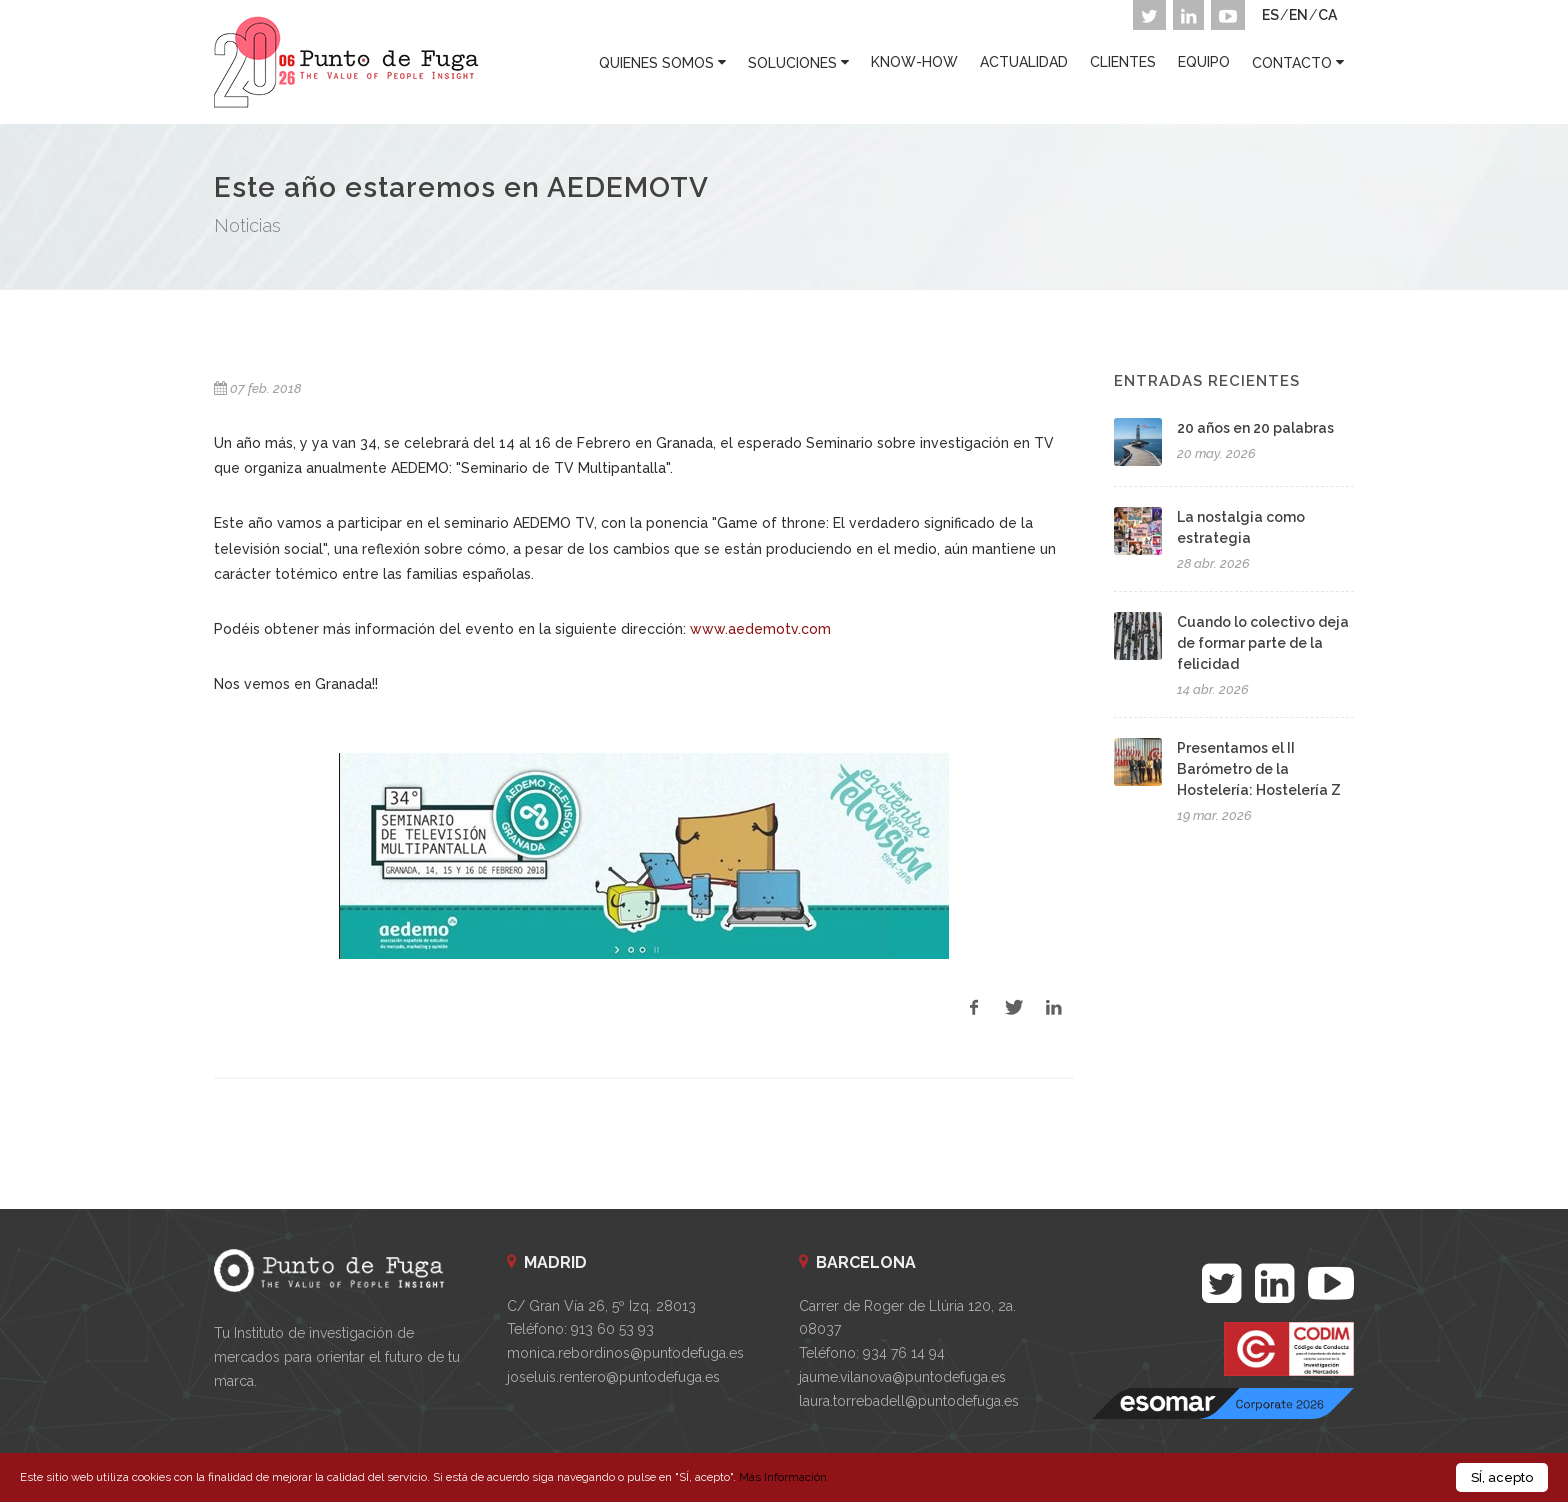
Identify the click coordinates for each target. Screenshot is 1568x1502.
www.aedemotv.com (760, 629)
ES (1270, 15)
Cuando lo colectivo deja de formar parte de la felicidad (1263, 643)
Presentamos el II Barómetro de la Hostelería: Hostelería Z (1259, 769)
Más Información (783, 1478)
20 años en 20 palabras (1255, 428)
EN (1298, 15)
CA (1327, 15)
